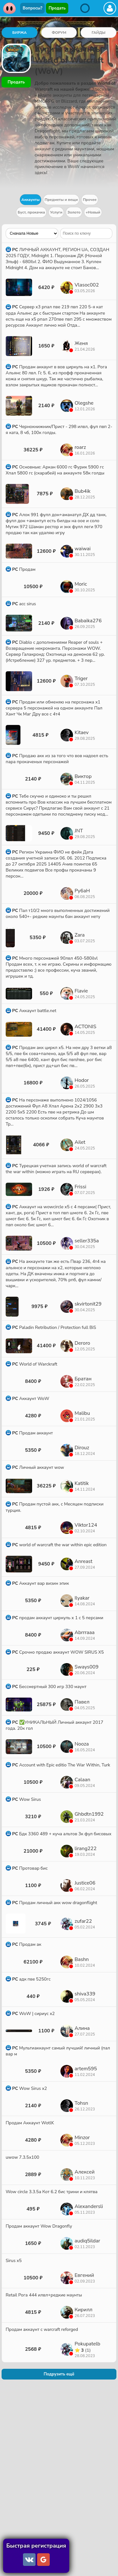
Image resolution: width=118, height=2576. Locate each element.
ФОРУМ (59, 32)
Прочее (90, 199)
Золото (74, 212)
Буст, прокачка (31, 212)
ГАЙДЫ (98, 32)
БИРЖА (19, 32)
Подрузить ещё (59, 2374)
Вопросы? (32, 8)
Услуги (56, 212)
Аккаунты (30, 199)
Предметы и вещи (61, 199)
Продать (56, 8)
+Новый (93, 212)
